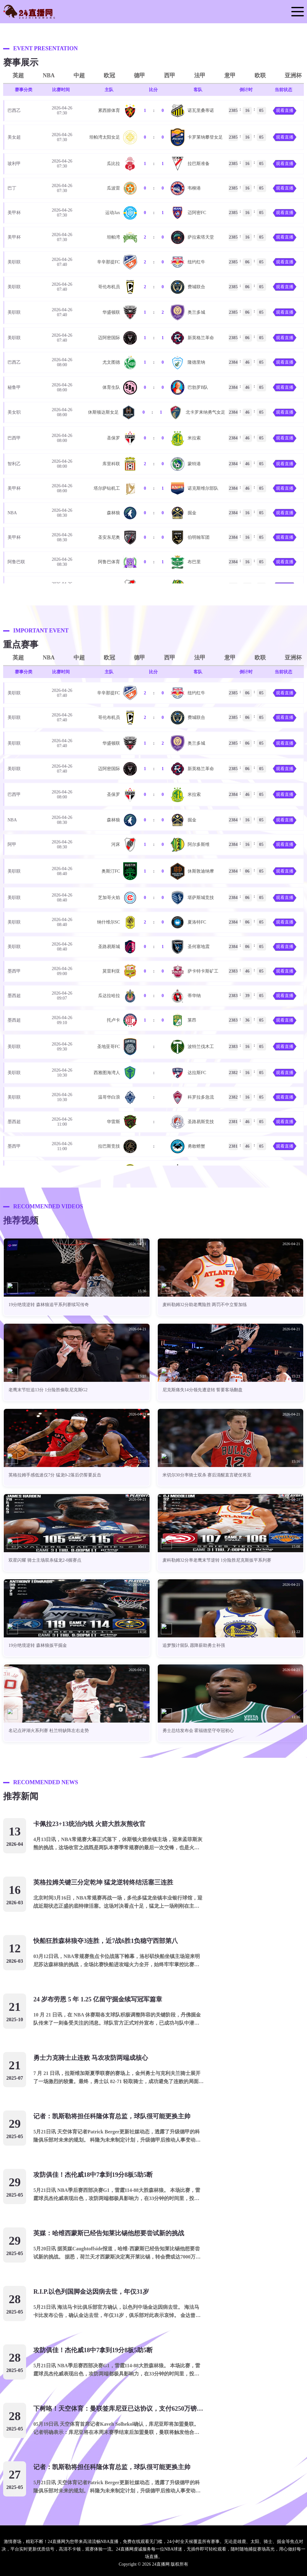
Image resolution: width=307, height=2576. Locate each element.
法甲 (200, 75)
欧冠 (109, 75)
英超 (18, 75)
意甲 (230, 75)
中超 (79, 75)
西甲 (169, 75)
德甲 (139, 75)
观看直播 (284, 110)
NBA (49, 75)
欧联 (260, 75)
